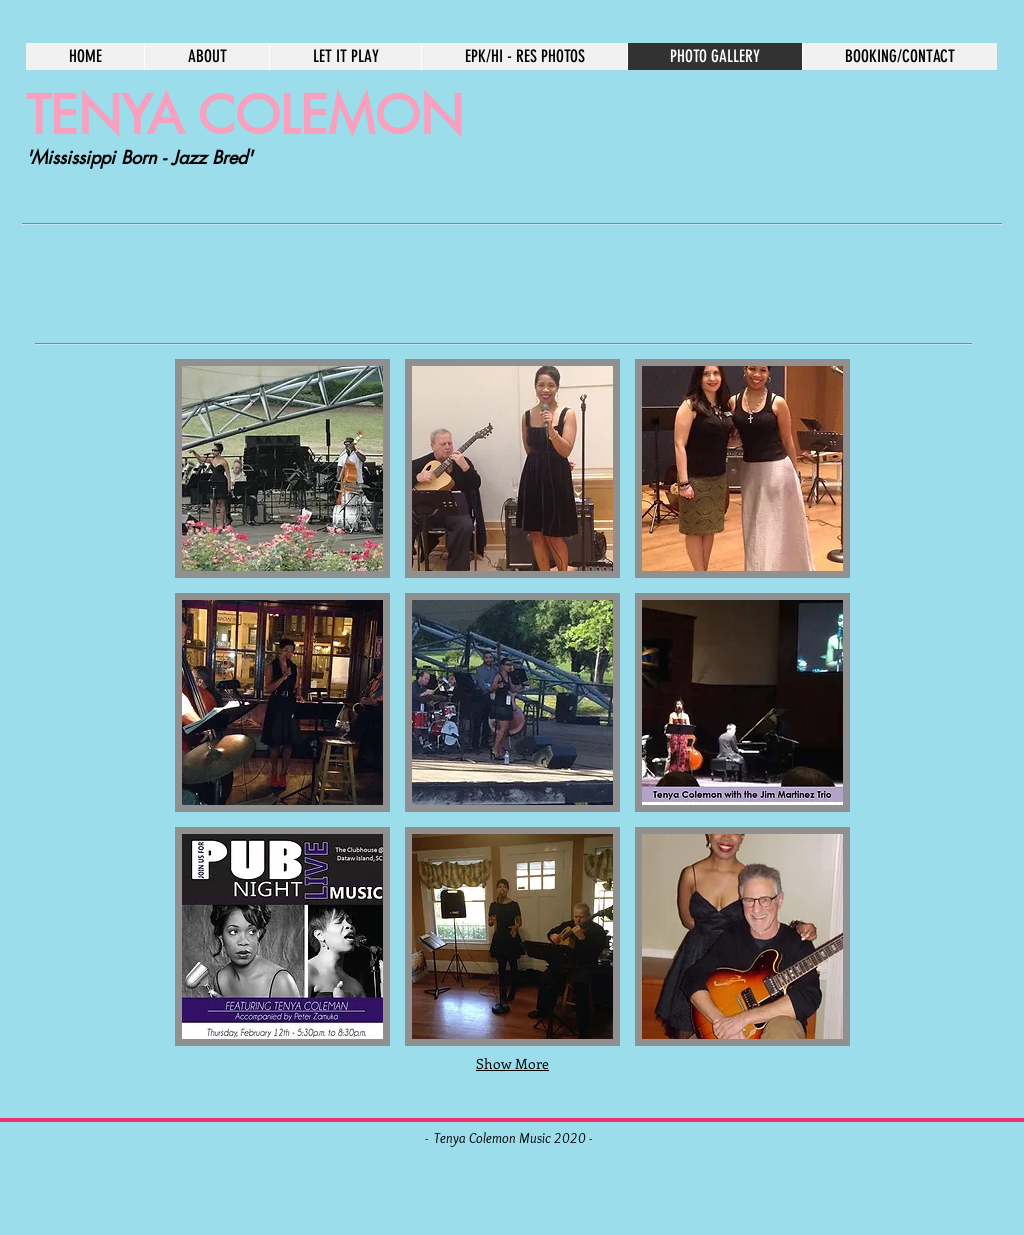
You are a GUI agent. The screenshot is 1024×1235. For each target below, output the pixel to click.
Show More (512, 1063)
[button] (282, 468)
